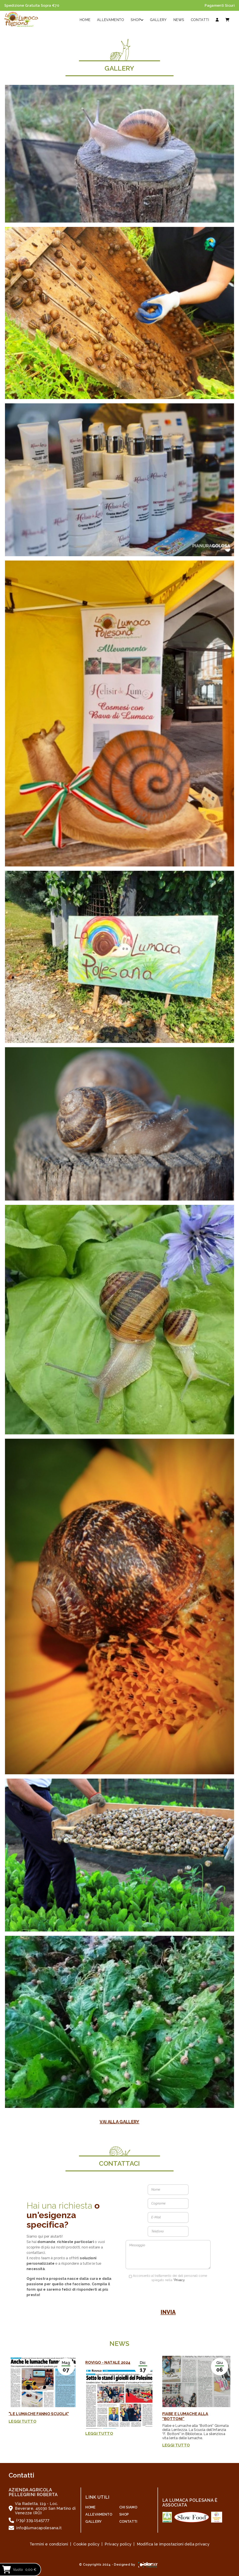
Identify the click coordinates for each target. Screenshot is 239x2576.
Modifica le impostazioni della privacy (173, 2544)
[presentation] (168, 2295)
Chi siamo (128, 2507)
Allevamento (110, 20)
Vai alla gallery (119, 2121)
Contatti (200, 20)
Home (85, 20)
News (178, 20)
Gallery (158, 20)
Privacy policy (118, 2544)
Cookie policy (86, 2544)
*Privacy (179, 2280)
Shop (137, 20)
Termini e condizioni (49, 2544)
